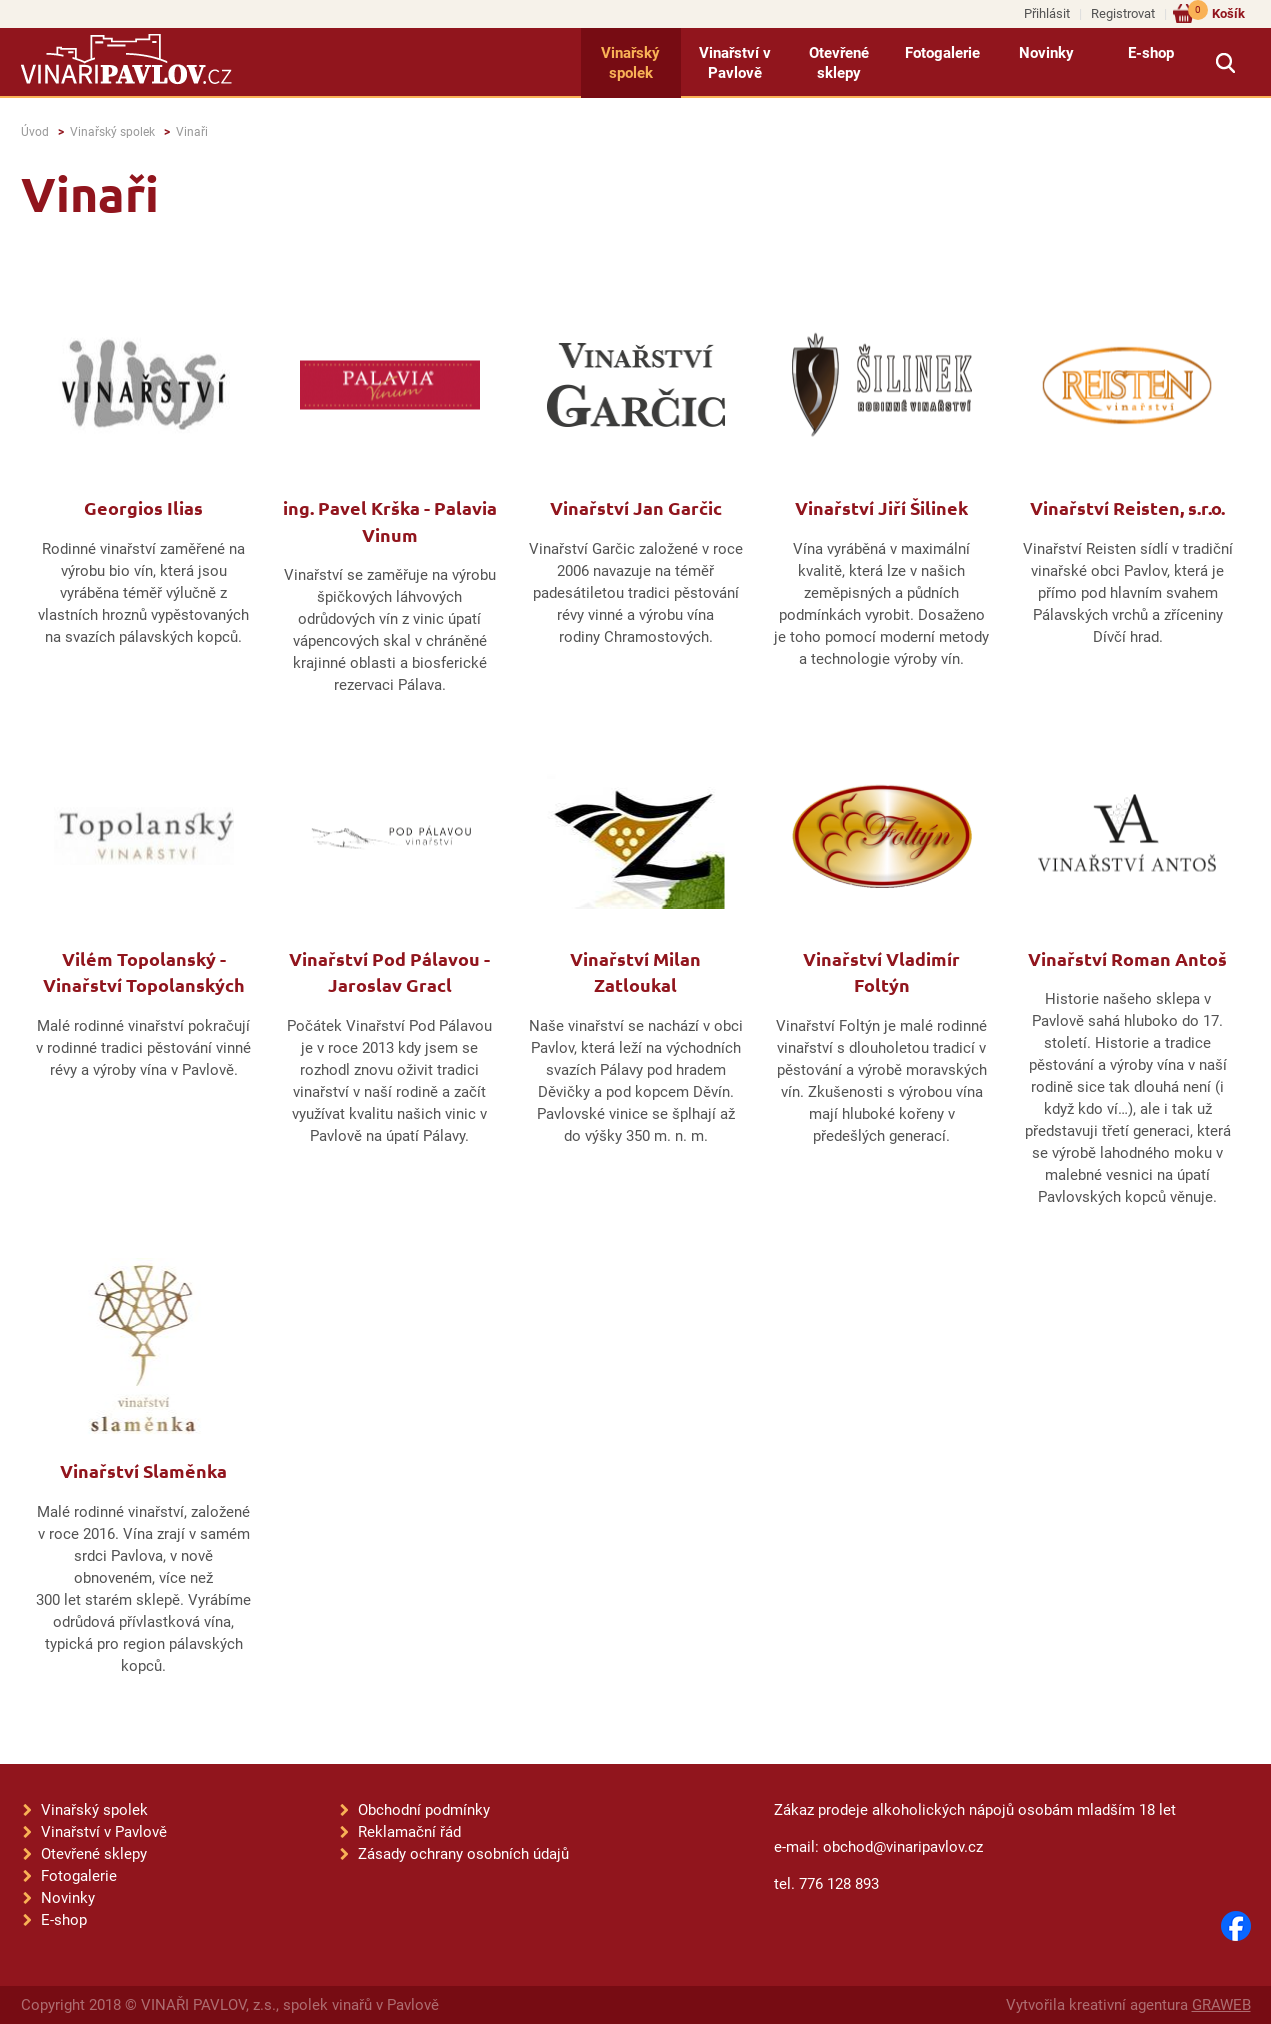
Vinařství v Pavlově (735, 63)
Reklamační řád (409, 1832)
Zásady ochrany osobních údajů (463, 1854)
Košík (1216, 12)
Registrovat (1123, 13)
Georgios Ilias (143, 507)
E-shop (1151, 53)
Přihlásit (1047, 13)
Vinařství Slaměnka (143, 1470)
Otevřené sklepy (839, 63)
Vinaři (192, 132)
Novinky (1046, 53)
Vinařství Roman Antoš (1127, 958)
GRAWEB (1221, 2005)
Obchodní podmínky (424, 1810)
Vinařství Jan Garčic (636, 507)
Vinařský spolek (630, 63)
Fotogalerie (942, 53)
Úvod (35, 132)
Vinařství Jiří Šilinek (881, 507)
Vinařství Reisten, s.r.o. (1127, 507)
